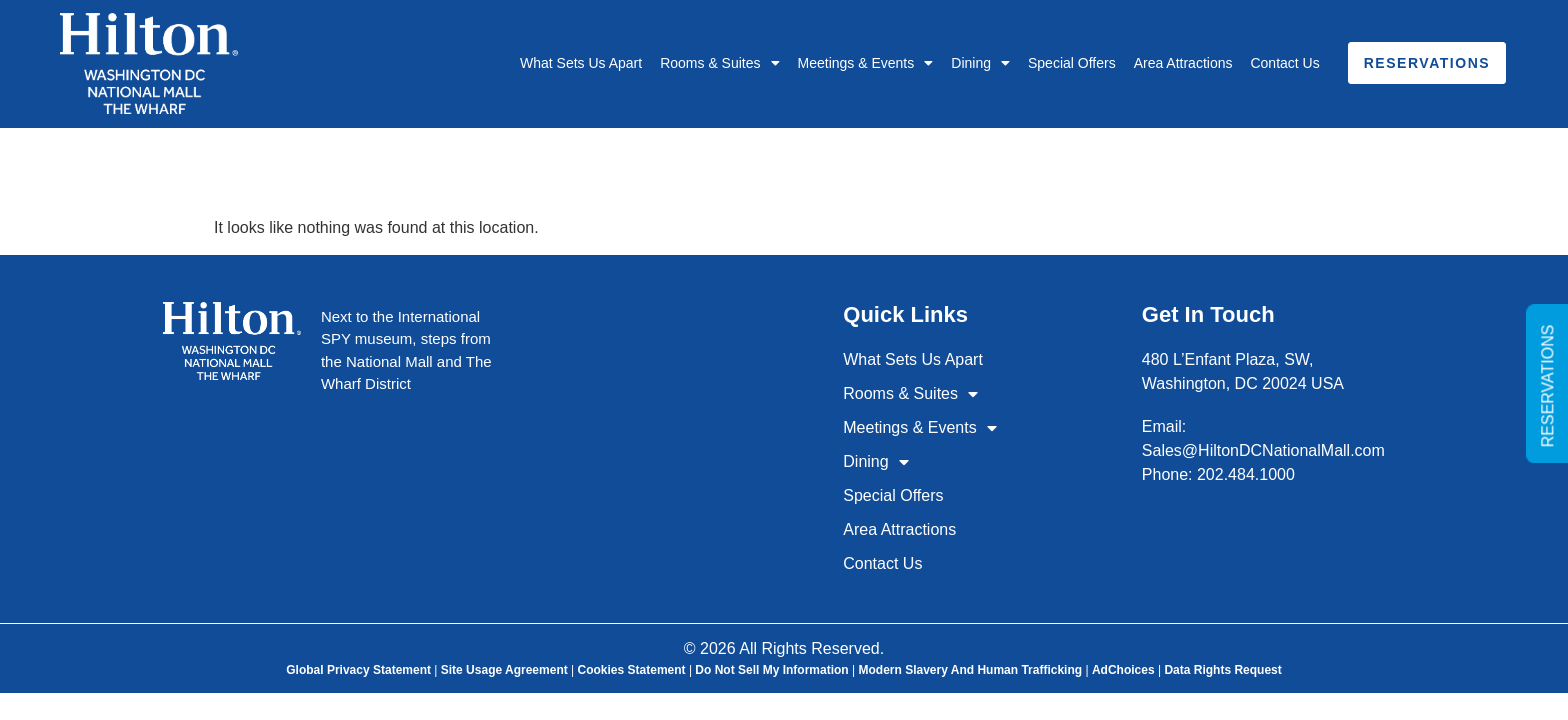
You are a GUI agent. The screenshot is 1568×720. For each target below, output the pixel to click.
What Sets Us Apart (581, 63)
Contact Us (1284, 63)
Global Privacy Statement (358, 670)
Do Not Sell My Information (771, 670)
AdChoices (1123, 670)
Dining (980, 63)
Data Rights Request (1222, 670)
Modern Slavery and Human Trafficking (970, 670)
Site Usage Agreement (504, 670)
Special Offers (1072, 63)
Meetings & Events (866, 63)
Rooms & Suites (719, 63)
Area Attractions (1183, 63)
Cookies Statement (632, 670)
